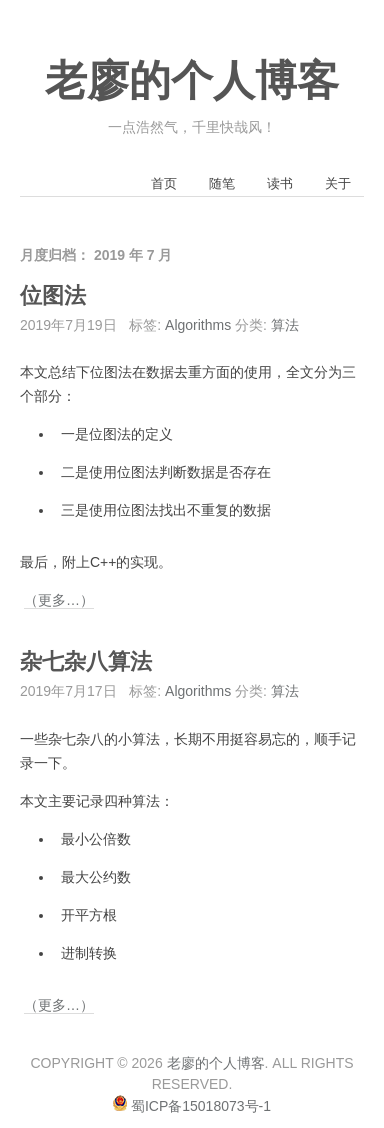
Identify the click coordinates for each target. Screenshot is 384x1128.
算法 (285, 325)
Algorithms (198, 325)
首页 (164, 183)
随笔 (222, 183)
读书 (280, 183)
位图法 (53, 296)
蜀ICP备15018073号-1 (201, 1106)
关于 (338, 183)
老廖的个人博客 (192, 81)
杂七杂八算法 (86, 662)
